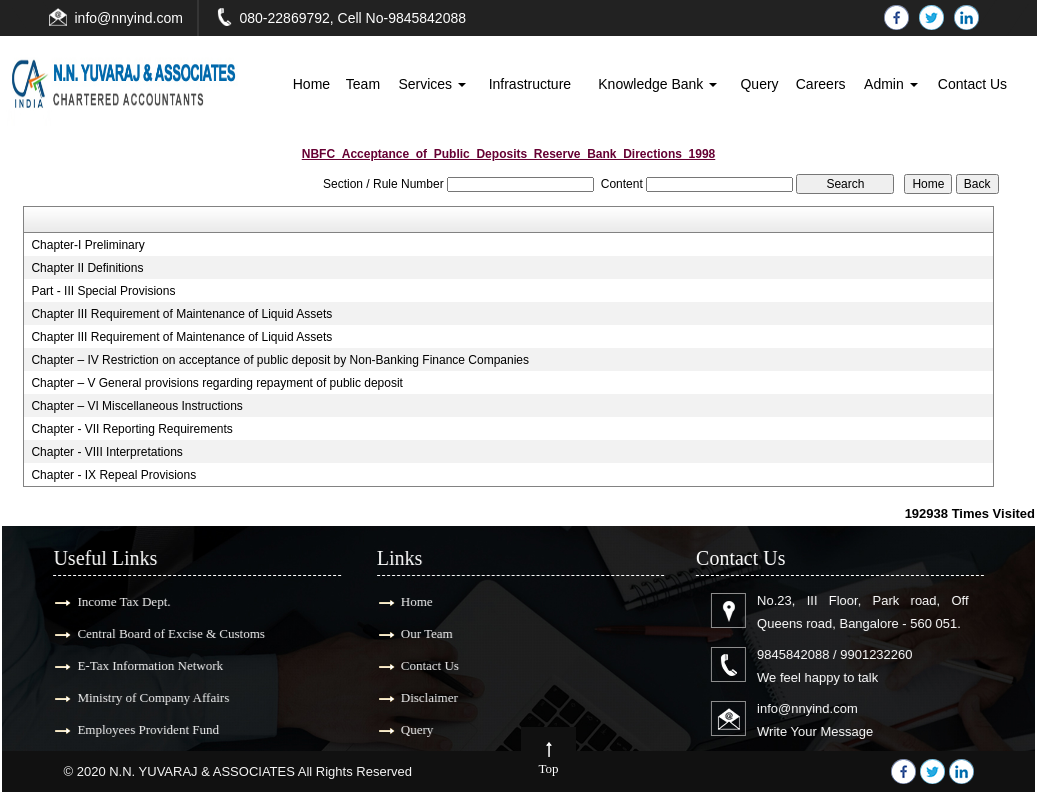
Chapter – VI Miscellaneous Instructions (136, 406)
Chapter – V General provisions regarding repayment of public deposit (217, 383)
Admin (891, 84)
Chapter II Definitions (87, 268)
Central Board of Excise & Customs (160, 633)
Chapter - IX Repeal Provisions (113, 475)
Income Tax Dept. (113, 601)
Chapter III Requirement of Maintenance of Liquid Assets (181, 314)
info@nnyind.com (129, 18)
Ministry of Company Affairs (143, 697)
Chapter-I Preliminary (87, 245)
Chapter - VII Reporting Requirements (131, 429)
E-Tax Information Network (140, 665)
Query (759, 84)
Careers (821, 84)
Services (432, 84)
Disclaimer (418, 697)
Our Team (416, 633)
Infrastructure (530, 84)
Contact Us (972, 84)
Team (363, 84)
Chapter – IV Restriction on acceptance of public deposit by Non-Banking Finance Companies (280, 360)
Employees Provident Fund (138, 729)
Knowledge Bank (657, 84)
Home (311, 84)
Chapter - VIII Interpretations (106, 452)
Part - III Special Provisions (103, 291)
